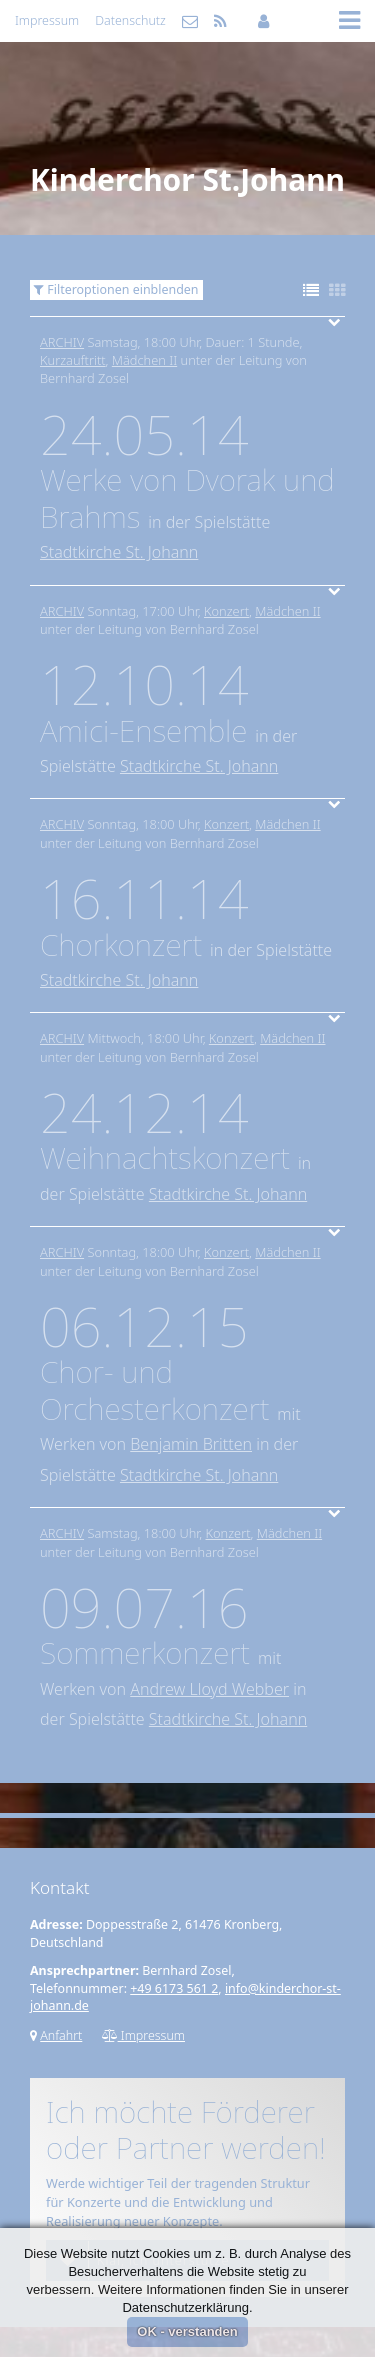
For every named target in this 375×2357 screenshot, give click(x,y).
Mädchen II (144, 360)
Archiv (62, 342)
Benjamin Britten (191, 1444)
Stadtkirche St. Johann (119, 552)
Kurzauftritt (73, 360)
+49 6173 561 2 (174, 1988)
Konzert (226, 611)
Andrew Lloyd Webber (209, 1689)
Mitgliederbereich (263, 21)
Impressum (47, 20)
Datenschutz (130, 20)
